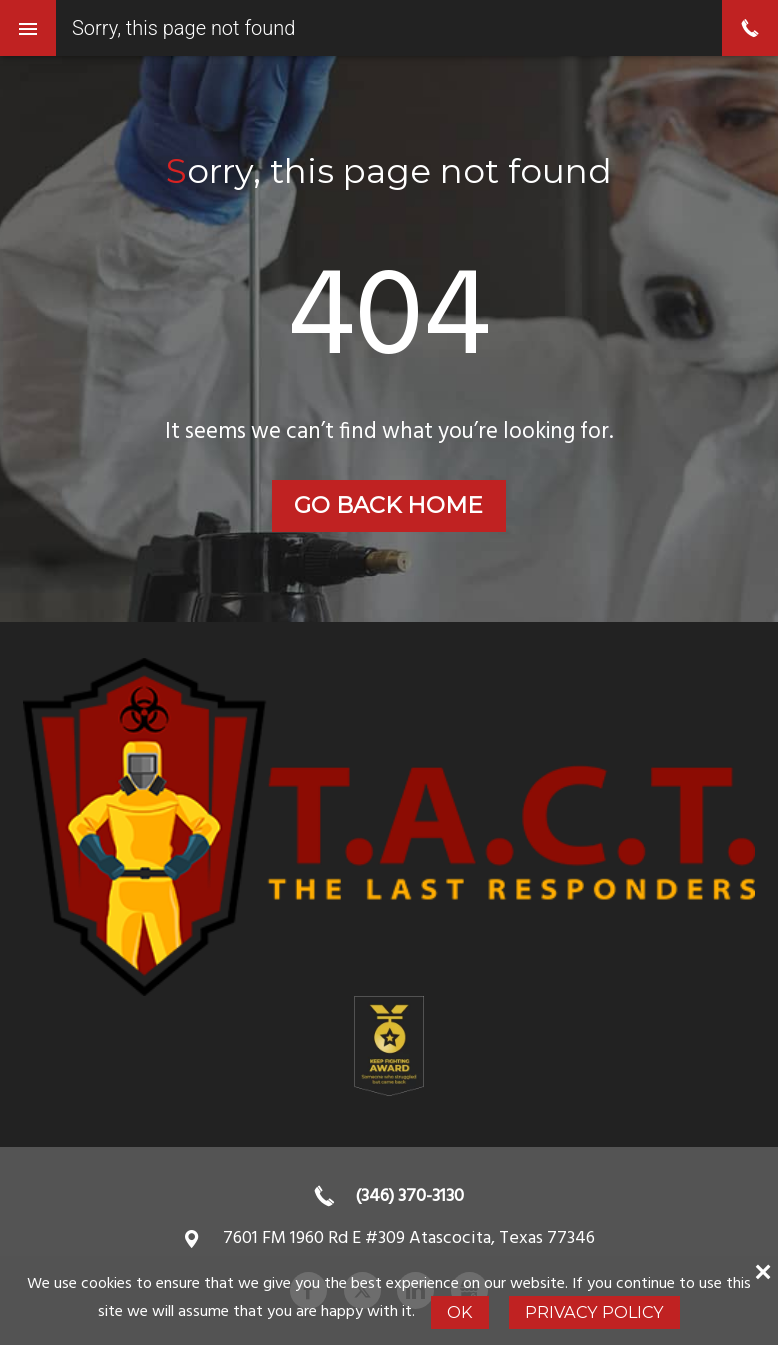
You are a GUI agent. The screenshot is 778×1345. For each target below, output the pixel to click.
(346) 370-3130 (409, 1196)
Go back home (388, 505)
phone (750, 28)
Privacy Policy (594, 1312)
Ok (459, 1312)
